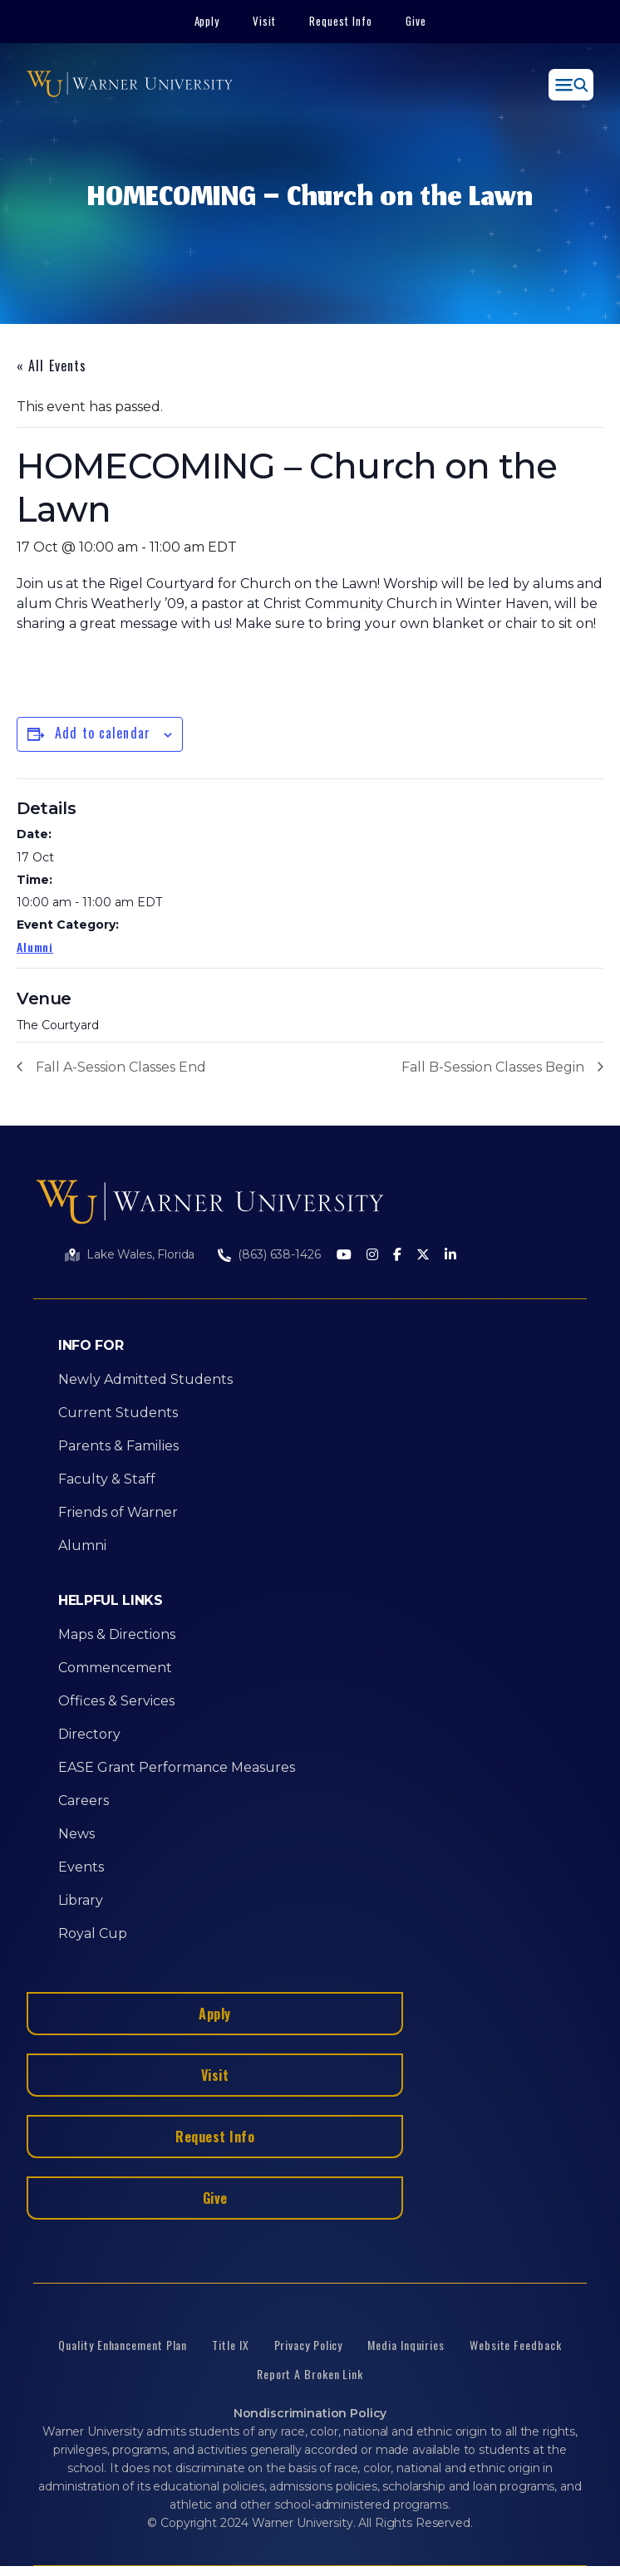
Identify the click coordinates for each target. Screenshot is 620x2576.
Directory (89, 1734)
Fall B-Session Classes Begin (492, 1067)
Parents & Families (118, 1446)
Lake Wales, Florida (140, 1254)
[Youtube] (344, 1255)
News (76, 1834)
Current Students (118, 1412)
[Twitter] (423, 1255)
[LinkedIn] (450, 1255)
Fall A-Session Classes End (121, 1067)
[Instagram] (372, 1255)
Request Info (340, 20)
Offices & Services (116, 1701)
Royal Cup (92, 1933)
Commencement (115, 1668)
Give (416, 20)
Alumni (35, 946)
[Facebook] (397, 1255)
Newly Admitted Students (145, 1379)
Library (80, 1900)
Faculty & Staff (106, 1479)
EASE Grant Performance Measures (176, 1767)
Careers (83, 1800)
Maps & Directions (116, 1634)
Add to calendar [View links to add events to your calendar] (102, 732)
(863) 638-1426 (279, 1254)
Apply (207, 20)
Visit (264, 20)
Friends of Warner (118, 1512)
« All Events (51, 365)
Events (81, 1867)
